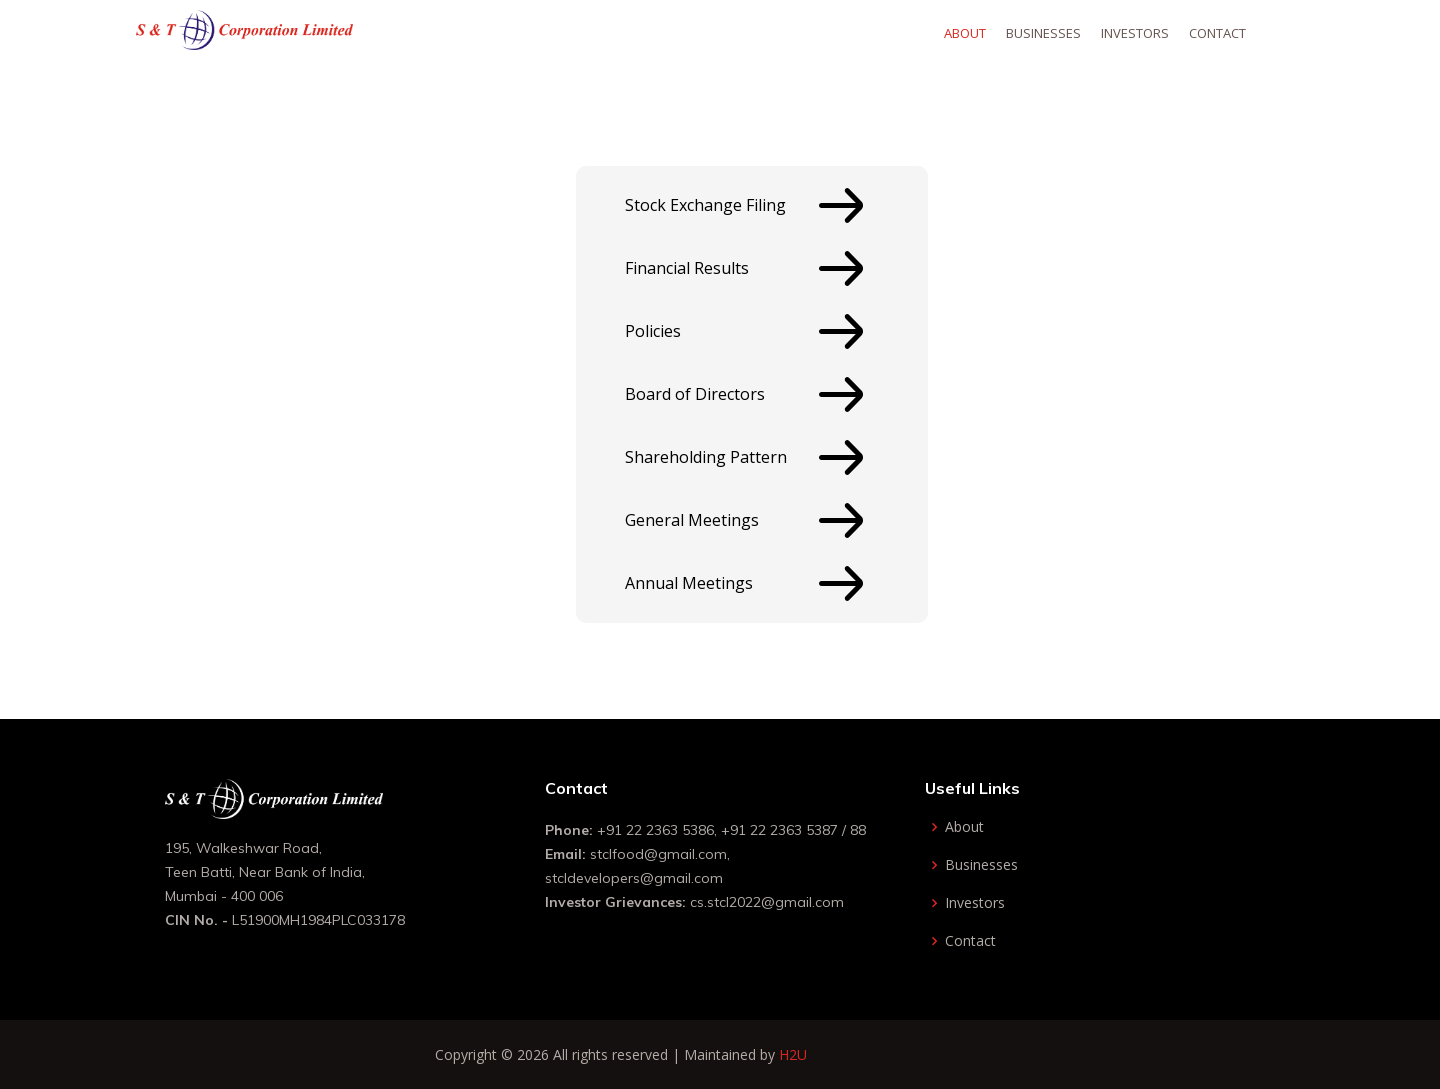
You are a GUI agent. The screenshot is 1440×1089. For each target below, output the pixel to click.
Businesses (1072, 33)
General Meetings (692, 520)
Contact (1246, 33)
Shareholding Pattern (706, 457)
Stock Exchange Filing (705, 205)
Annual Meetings (689, 583)
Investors (1164, 33)
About (994, 33)
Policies (653, 331)
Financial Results (687, 268)
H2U (793, 1054)
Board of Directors (695, 394)
